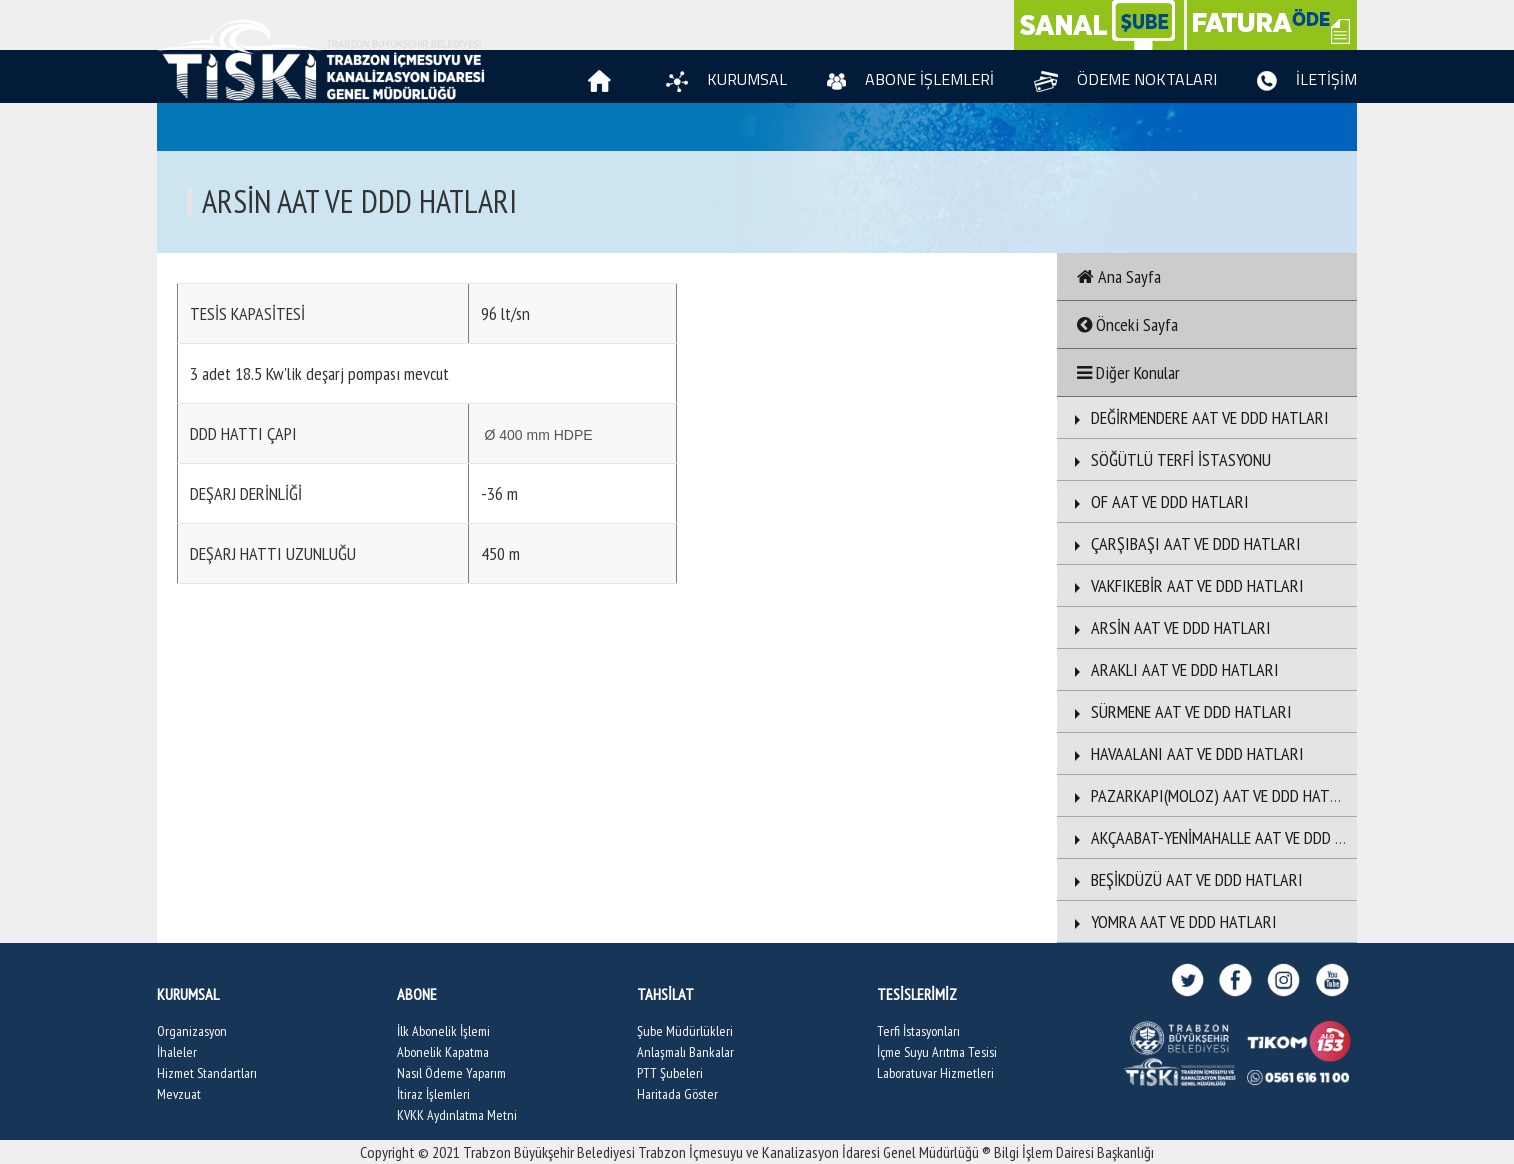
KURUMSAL (726, 79)
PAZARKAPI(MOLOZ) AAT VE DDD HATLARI (1213, 795)
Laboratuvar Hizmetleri (935, 1073)
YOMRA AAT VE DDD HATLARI (1172, 921)
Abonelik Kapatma (443, 1052)
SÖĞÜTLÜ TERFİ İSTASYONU (1169, 459)
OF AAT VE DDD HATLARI (1158, 501)
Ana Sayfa (1119, 276)
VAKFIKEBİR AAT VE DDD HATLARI (1185, 585)
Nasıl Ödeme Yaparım (451, 1073)
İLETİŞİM (1307, 79)
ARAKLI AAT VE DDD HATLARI (1173, 669)
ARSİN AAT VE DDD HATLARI (1169, 627)
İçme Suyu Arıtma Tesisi (937, 1052)
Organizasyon (192, 1031)
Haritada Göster (677, 1094)
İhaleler (177, 1052)
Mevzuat (179, 1094)
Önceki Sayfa (1127, 324)
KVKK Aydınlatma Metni (457, 1115)
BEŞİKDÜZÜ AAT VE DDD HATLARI (1185, 879)
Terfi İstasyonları (918, 1031)
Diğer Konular (1128, 372)
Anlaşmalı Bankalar (685, 1052)
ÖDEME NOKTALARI (1125, 79)
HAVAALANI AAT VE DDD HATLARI (1185, 753)
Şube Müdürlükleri (685, 1031)
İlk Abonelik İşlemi (443, 1031)
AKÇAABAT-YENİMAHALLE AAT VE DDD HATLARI (1229, 837)
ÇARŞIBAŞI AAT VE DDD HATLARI (1184, 543)
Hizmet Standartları (207, 1073)
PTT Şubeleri (670, 1073)
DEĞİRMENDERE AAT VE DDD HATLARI (1198, 417)
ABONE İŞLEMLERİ (910, 79)
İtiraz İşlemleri (433, 1094)
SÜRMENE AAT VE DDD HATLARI (1179, 711)
